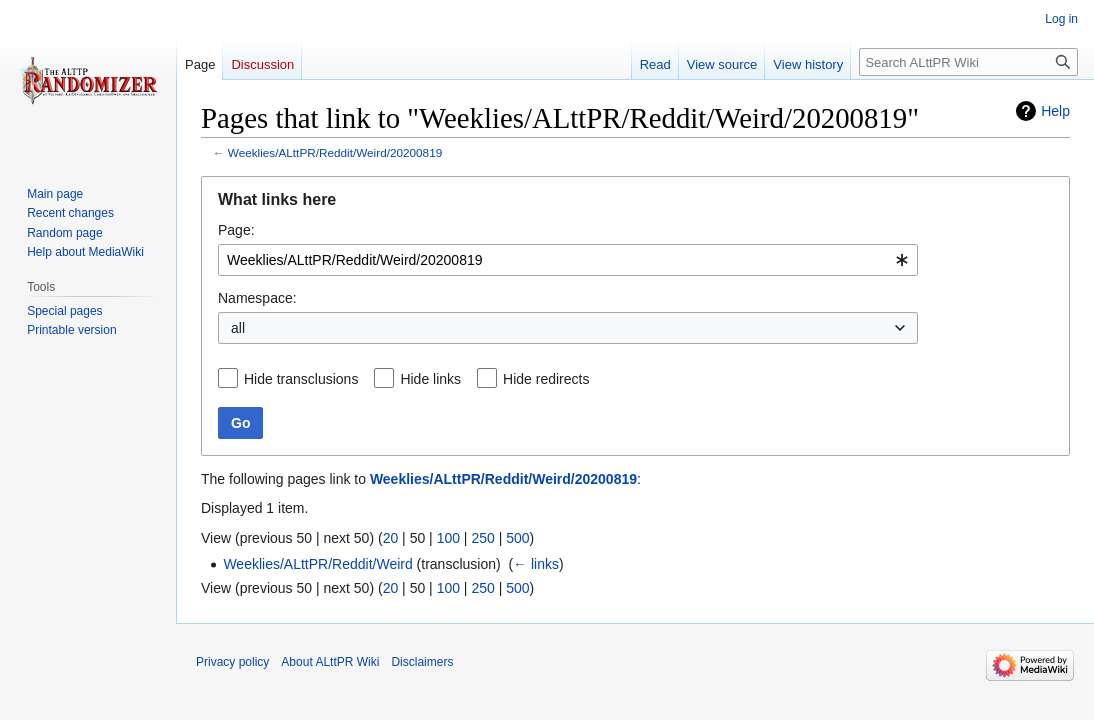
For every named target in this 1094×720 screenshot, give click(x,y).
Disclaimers (422, 662)
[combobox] (568, 260)
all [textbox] (238, 328)
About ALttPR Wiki (330, 662)
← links (536, 564)
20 (391, 538)
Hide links (430, 379)
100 (448, 538)
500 (517, 538)
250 (482, 538)
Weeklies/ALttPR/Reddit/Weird (317, 564)
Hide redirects (546, 379)
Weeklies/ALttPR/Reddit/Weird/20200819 (335, 152)
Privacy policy (232, 662)
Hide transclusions (301, 379)
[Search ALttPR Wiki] (968, 62)
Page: (236, 230)
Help (1055, 111)
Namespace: (257, 298)
